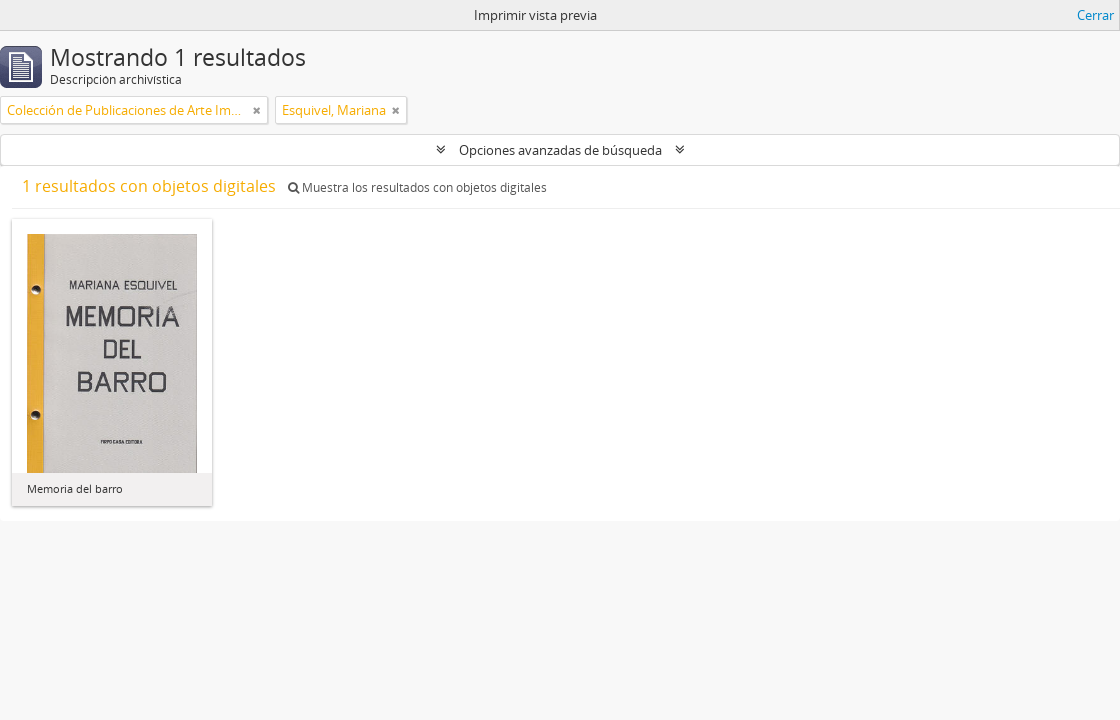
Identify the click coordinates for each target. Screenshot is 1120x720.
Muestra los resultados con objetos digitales (417, 187)
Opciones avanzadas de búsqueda (560, 150)
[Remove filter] (257, 110)
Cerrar (1095, 15)
